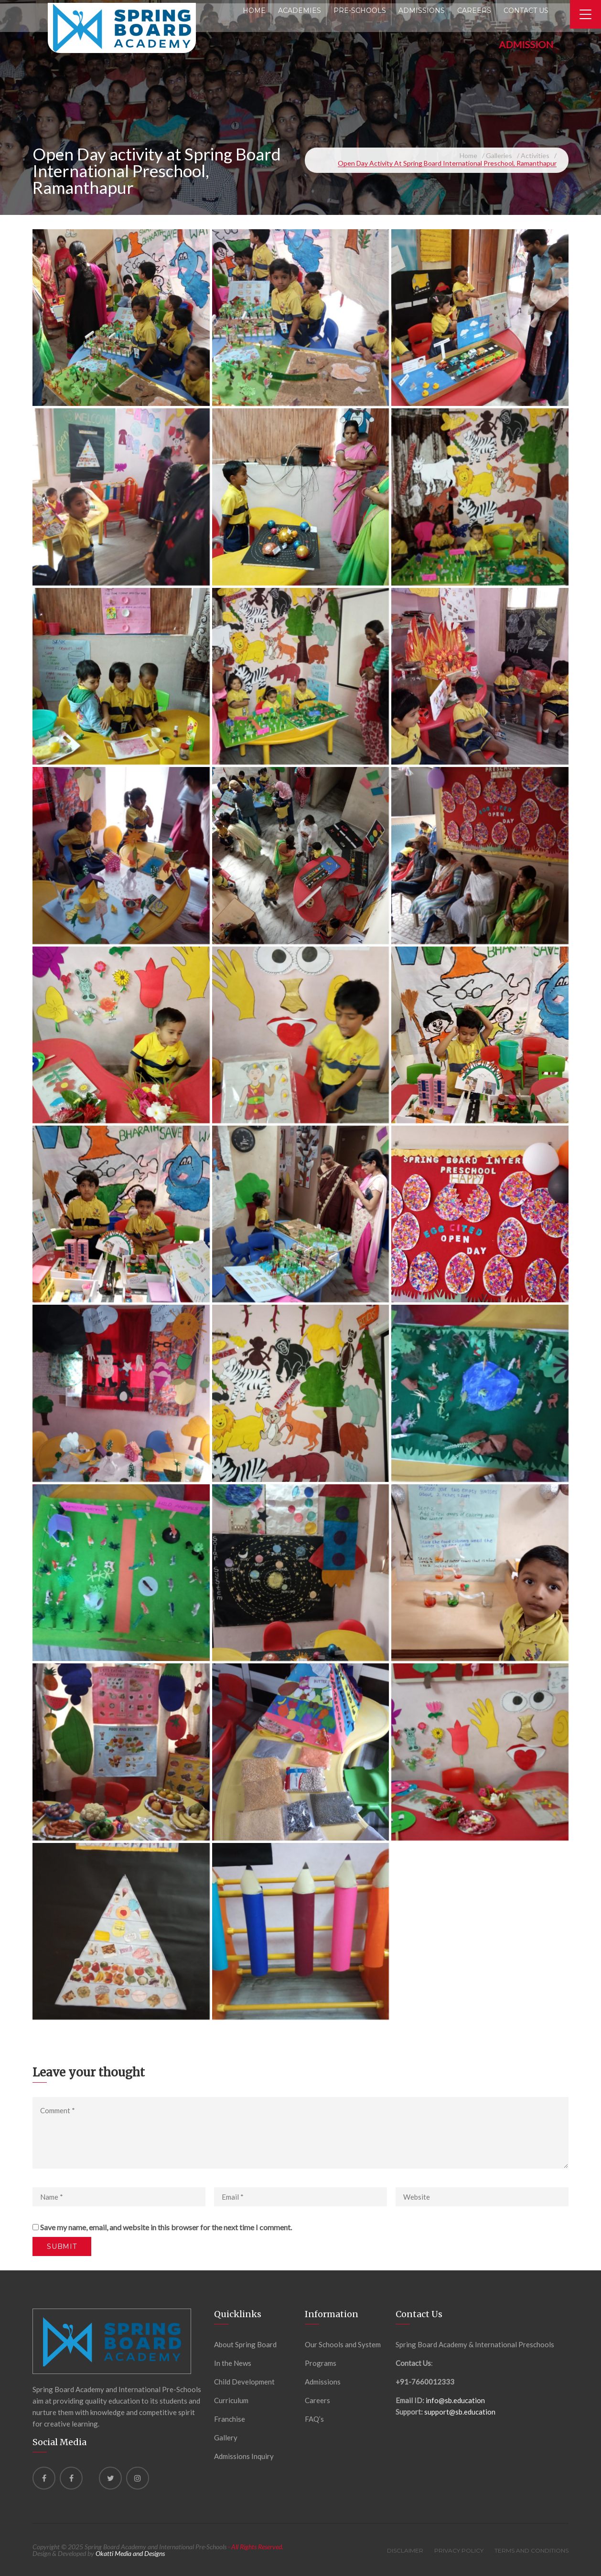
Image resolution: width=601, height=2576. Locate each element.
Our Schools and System (343, 2344)
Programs (320, 2363)
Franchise (229, 2419)
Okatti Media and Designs (130, 2553)
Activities (535, 155)
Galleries (499, 155)
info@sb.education (455, 2400)
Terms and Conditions (531, 2550)
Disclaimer (405, 2550)
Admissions (323, 2381)
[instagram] (137, 2478)
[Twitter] (110, 2478)
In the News (232, 2363)
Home (468, 155)
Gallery (225, 2437)
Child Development (244, 2381)
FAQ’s (314, 2419)
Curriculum (231, 2400)
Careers (317, 2400)
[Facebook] (43, 2478)
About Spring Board (245, 2344)
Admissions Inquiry (244, 2456)
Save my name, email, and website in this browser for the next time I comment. (166, 2227)
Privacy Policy (458, 2550)
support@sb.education (459, 2411)
